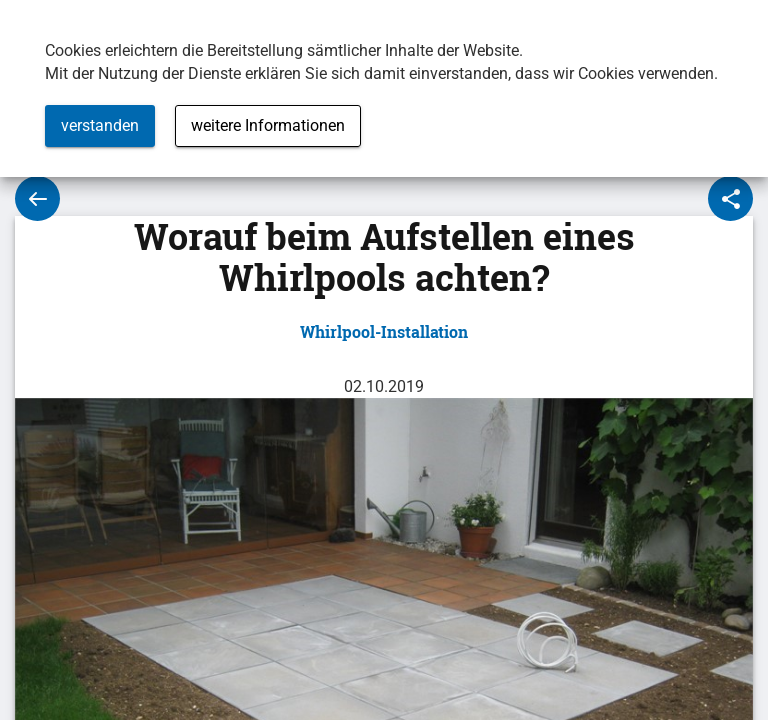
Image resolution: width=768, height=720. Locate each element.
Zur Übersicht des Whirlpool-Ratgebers (37, 198)
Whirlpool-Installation (384, 331)
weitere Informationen (268, 125)
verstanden (100, 125)
